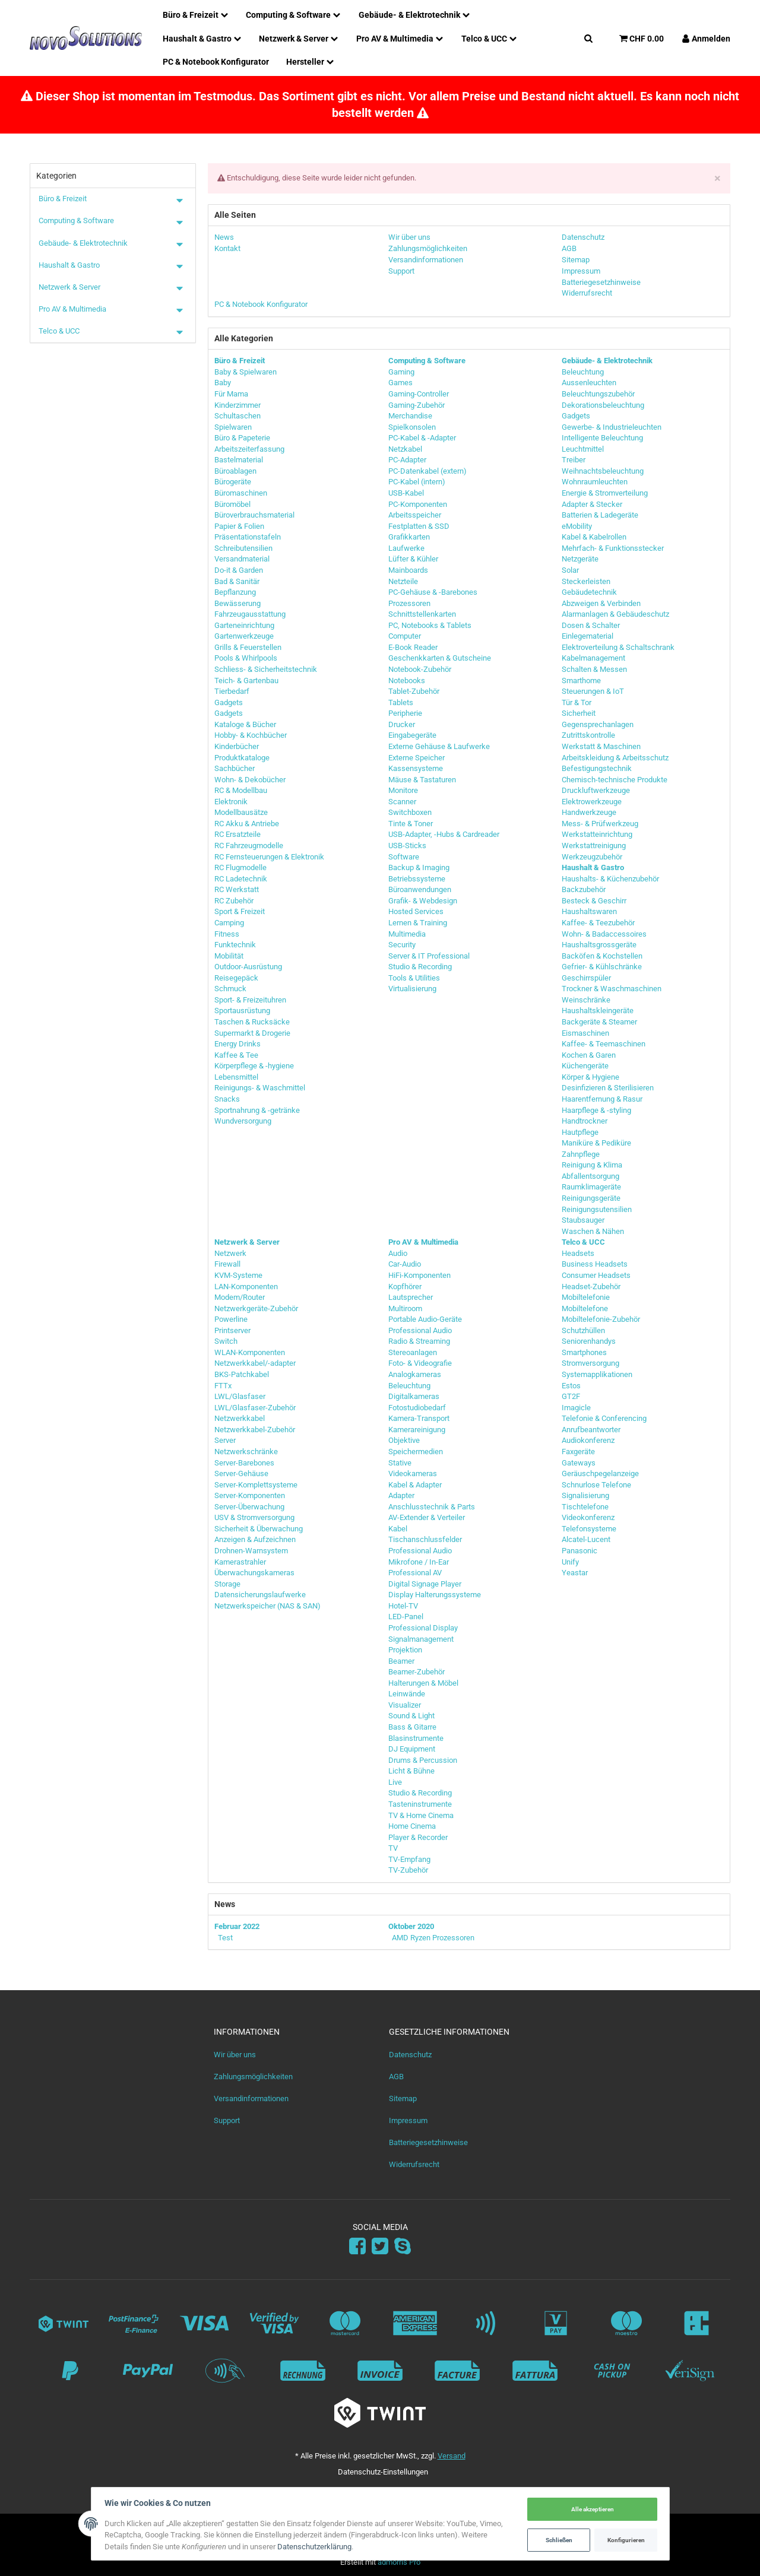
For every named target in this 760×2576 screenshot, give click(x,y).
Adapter (401, 1495)
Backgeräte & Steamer (599, 1021)
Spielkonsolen (412, 427)
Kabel (397, 1528)
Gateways (579, 1462)
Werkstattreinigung (594, 845)
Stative (399, 1462)
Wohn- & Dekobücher (250, 779)
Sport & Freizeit (239, 911)
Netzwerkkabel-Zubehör (254, 1429)
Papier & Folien (239, 526)
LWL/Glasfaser (239, 1396)
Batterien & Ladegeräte (600, 514)
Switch (226, 1341)
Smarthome (581, 680)
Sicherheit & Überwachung (258, 1528)
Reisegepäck (236, 977)
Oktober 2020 (411, 1926)
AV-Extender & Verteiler (426, 1517)
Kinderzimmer (237, 405)
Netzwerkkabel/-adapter (255, 1363)
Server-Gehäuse (241, 1473)
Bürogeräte (232, 481)
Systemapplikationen (597, 1374)
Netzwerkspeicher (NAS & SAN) (267, 1605)
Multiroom (405, 1308)
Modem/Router (239, 1297)
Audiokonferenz (588, 1440)
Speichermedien (415, 1451)
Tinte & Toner (410, 823)
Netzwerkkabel (239, 1418)
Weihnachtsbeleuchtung (603, 471)
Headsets (578, 1253)
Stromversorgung (590, 1363)
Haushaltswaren (589, 911)
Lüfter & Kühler (413, 558)
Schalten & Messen (594, 669)
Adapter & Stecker (592, 504)
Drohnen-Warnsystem (251, 1550)
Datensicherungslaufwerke (260, 1594)
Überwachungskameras (254, 1572)
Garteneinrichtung (244, 625)
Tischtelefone (585, 1506)
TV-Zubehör (408, 1870)
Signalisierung (585, 1495)
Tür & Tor (576, 702)
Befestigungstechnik (597, 768)
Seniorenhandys (589, 1341)
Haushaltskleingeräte (598, 1010)
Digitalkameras (413, 1396)
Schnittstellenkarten (422, 614)
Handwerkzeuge (589, 812)
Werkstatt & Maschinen (601, 746)
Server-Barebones (244, 1462)
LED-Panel (405, 1616)
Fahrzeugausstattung (250, 614)
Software (403, 856)
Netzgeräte (580, 558)
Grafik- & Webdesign (422, 900)
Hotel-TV (403, 1605)
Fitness (226, 933)
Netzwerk (230, 1253)
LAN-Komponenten (246, 1286)
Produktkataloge (242, 757)
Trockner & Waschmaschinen (611, 988)
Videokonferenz (588, 1517)
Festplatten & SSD (418, 526)
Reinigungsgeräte (591, 1198)
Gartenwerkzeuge (244, 636)
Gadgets (228, 702)
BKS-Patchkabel (241, 1374)
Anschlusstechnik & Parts (431, 1506)
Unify (570, 1561)
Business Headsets (595, 1264)
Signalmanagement (421, 1639)
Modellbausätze (241, 812)
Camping (229, 922)
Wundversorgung (242, 1120)
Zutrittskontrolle (588, 735)
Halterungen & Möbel (423, 1683)
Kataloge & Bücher (245, 724)
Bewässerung (237, 603)
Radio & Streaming (419, 1341)
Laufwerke (406, 548)
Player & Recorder (418, 1837)
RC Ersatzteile (237, 834)
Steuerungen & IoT (593, 691)
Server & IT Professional (429, 955)
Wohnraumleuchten (595, 481)
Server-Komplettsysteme (255, 1484)
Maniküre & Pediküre (596, 1142)
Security (402, 944)
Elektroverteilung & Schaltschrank (618, 647)
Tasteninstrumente (420, 1804)
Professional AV (415, 1572)
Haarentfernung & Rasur (602, 1099)
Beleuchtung (583, 371)
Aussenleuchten (589, 382)
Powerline (231, 1319)
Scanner (402, 801)
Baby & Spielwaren (245, 371)
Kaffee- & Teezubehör (598, 922)
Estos (571, 1385)
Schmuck (230, 988)
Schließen (556, 2539)
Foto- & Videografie (420, 1363)
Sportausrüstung (242, 1010)
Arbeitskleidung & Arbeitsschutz (615, 757)
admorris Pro (399, 2562)
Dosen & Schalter (591, 625)
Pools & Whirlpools (245, 657)
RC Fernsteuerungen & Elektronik (269, 856)
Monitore (403, 790)
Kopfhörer (405, 1286)
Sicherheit (579, 713)
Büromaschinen (240, 492)
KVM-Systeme (238, 1275)
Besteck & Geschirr (594, 900)
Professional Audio (420, 1330)
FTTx (223, 1385)
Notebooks (406, 680)
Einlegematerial (587, 636)
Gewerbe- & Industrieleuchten (611, 427)
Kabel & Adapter (415, 1484)
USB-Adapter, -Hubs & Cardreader (443, 834)
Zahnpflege (581, 1154)
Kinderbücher (236, 746)
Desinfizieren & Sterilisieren (608, 1087)
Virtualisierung (412, 988)
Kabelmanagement (593, 657)
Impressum (408, 2120)
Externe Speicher (416, 757)
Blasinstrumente (416, 1738)
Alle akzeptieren (590, 2508)
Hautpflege (580, 1132)
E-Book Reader (413, 647)
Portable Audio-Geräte (425, 1319)
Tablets (400, 702)
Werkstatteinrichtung (597, 834)
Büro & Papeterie (242, 437)
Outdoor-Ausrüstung (248, 966)
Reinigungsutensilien (597, 1209)
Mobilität (228, 955)
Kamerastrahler (240, 1561)
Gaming (401, 371)
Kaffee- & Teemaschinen (603, 1043)
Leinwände (406, 1693)
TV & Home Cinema (421, 1815)
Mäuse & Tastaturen (422, 779)
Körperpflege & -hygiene (254, 1065)
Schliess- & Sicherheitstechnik (265, 669)
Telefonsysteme (589, 1528)
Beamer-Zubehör (416, 1671)
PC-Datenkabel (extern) (427, 471)
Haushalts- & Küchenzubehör (610, 878)
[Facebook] (357, 2247)
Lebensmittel (236, 1077)
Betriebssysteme (416, 878)
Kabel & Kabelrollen (594, 536)
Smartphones (584, 1352)
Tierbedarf (231, 691)
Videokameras (412, 1473)
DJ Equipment (411, 1748)
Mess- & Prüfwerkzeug (600, 823)
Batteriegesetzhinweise (428, 2142)
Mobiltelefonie (586, 1297)
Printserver (232, 1330)
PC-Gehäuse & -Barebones (432, 592)
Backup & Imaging (418, 867)
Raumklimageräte (591, 1186)
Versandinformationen (251, 2098)
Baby (222, 382)
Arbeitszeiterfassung (249, 449)
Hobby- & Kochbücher (250, 735)
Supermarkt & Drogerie (252, 1033)
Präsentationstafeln (247, 536)
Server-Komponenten (249, 1495)
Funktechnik (235, 944)
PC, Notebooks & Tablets (429, 625)
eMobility (577, 526)
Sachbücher (234, 768)
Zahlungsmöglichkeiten (253, 2076)
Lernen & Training (417, 922)
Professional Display (423, 1627)
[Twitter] (380, 2247)
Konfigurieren (623, 2539)
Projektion (405, 1649)
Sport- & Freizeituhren (250, 999)
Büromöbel (232, 504)
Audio (397, 1253)
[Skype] (402, 2247)
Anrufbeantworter (591, 1429)
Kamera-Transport (418, 1418)
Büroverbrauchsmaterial (254, 514)
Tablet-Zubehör (413, 691)
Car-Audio (404, 1264)
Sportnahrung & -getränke (257, 1110)
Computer (404, 636)
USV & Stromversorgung (254, 1517)
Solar (570, 570)
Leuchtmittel (583, 449)
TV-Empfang (409, 1859)
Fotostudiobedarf (417, 1407)
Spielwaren (233, 427)
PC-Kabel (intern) (416, 481)
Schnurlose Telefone (596, 1484)
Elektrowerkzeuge (592, 801)
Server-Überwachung (249, 1506)
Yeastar (575, 1572)
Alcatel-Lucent (586, 1539)
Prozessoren (409, 603)
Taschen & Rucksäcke (252, 1021)
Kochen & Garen (589, 1055)
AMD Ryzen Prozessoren (433, 1937)
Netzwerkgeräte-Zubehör (256, 1308)
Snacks (227, 1099)
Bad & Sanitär (236, 581)
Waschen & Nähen (593, 1231)
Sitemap (403, 2098)
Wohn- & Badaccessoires (604, 933)
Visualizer (404, 1705)
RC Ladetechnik (240, 878)
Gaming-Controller (418, 393)
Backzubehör (584, 889)
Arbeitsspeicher (414, 514)
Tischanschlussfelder (425, 1539)
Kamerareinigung (416, 1429)
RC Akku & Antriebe (246, 823)
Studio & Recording (420, 966)
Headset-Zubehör (591, 1286)
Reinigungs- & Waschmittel (259, 1087)
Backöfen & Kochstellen (602, 955)
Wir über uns (235, 2054)
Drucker (401, 724)
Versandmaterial (242, 558)
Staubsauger (583, 1220)
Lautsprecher (410, 1297)
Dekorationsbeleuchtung (603, 405)
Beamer (401, 1661)
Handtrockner (584, 1120)
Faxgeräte (578, 1451)
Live (395, 1782)
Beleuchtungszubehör (598, 393)
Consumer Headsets (596, 1275)
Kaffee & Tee (236, 1055)
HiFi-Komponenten (419, 1275)
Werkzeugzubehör (592, 856)
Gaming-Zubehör (416, 405)
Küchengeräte (585, 1065)
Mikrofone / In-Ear (418, 1561)
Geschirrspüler (586, 977)
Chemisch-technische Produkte (614, 779)
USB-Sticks (407, 845)
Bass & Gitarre (412, 1726)
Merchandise (410, 415)
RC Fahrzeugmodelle (248, 845)
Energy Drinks (237, 1043)
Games (400, 382)
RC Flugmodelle (240, 867)
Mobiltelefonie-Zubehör (601, 1319)
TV (393, 1848)
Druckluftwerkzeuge (596, 790)
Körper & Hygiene (590, 1077)
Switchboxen (410, 812)
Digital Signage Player (424, 1583)
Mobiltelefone (585, 1308)
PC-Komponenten (417, 504)
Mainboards (408, 570)
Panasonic (579, 1550)
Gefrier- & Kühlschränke (602, 966)
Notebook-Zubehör (419, 669)
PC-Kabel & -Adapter (422, 437)
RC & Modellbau (240, 790)
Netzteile (403, 581)
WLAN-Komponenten (249, 1352)
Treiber (573, 459)
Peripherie (405, 713)
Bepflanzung (235, 592)
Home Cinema (412, 1826)
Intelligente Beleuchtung (602, 437)
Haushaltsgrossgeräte (599, 944)
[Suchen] (588, 38)
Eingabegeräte (412, 735)
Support (227, 2120)
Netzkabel (405, 449)
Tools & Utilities (414, 977)
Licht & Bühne (411, 1770)
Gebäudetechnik (589, 592)
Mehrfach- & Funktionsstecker (613, 548)
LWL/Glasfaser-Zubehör (255, 1407)
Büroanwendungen (419, 889)
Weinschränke (586, 999)
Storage (227, 1583)
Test (225, 1937)
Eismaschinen (585, 1033)
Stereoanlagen (412, 1352)
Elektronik (231, 801)
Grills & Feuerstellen (247, 647)
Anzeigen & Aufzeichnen (255, 1539)
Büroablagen (235, 471)
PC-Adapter (407, 459)
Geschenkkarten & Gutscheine (439, 657)
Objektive (404, 1440)
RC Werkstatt (236, 889)
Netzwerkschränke (246, 1451)
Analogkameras (414, 1374)
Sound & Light (411, 1715)
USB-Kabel (406, 492)
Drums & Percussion (422, 1760)
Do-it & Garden (238, 570)
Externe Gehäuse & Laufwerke (439, 746)
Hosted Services (416, 911)
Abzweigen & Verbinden (601, 603)
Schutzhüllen (583, 1330)
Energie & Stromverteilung (605, 492)
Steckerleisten (586, 581)
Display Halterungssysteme (434, 1594)
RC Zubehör (234, 900)
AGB (396, 2076)
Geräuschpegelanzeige (600, 1473)
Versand (452, 2455)
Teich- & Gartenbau (246, 680)
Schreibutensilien (243, 548)
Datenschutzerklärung (317, 2546)
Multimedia (407, 933)
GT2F (571, 1396)
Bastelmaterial (238, 459)
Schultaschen (237, 415)
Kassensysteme (415, 768)
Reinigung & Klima (592, 1164)
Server (225, 1440)
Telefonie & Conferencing (604, 1418)
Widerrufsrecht (414, 2164)
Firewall (227, 1264)
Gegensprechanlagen (598, 724)
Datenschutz (410, 2054)
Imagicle (576, 1407)
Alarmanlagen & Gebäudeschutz (615, 614)
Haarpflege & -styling (596, 1110)
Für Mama (231, 393)
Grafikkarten (409, 536)
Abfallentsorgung (590, 1176)
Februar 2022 (236, 1926)
